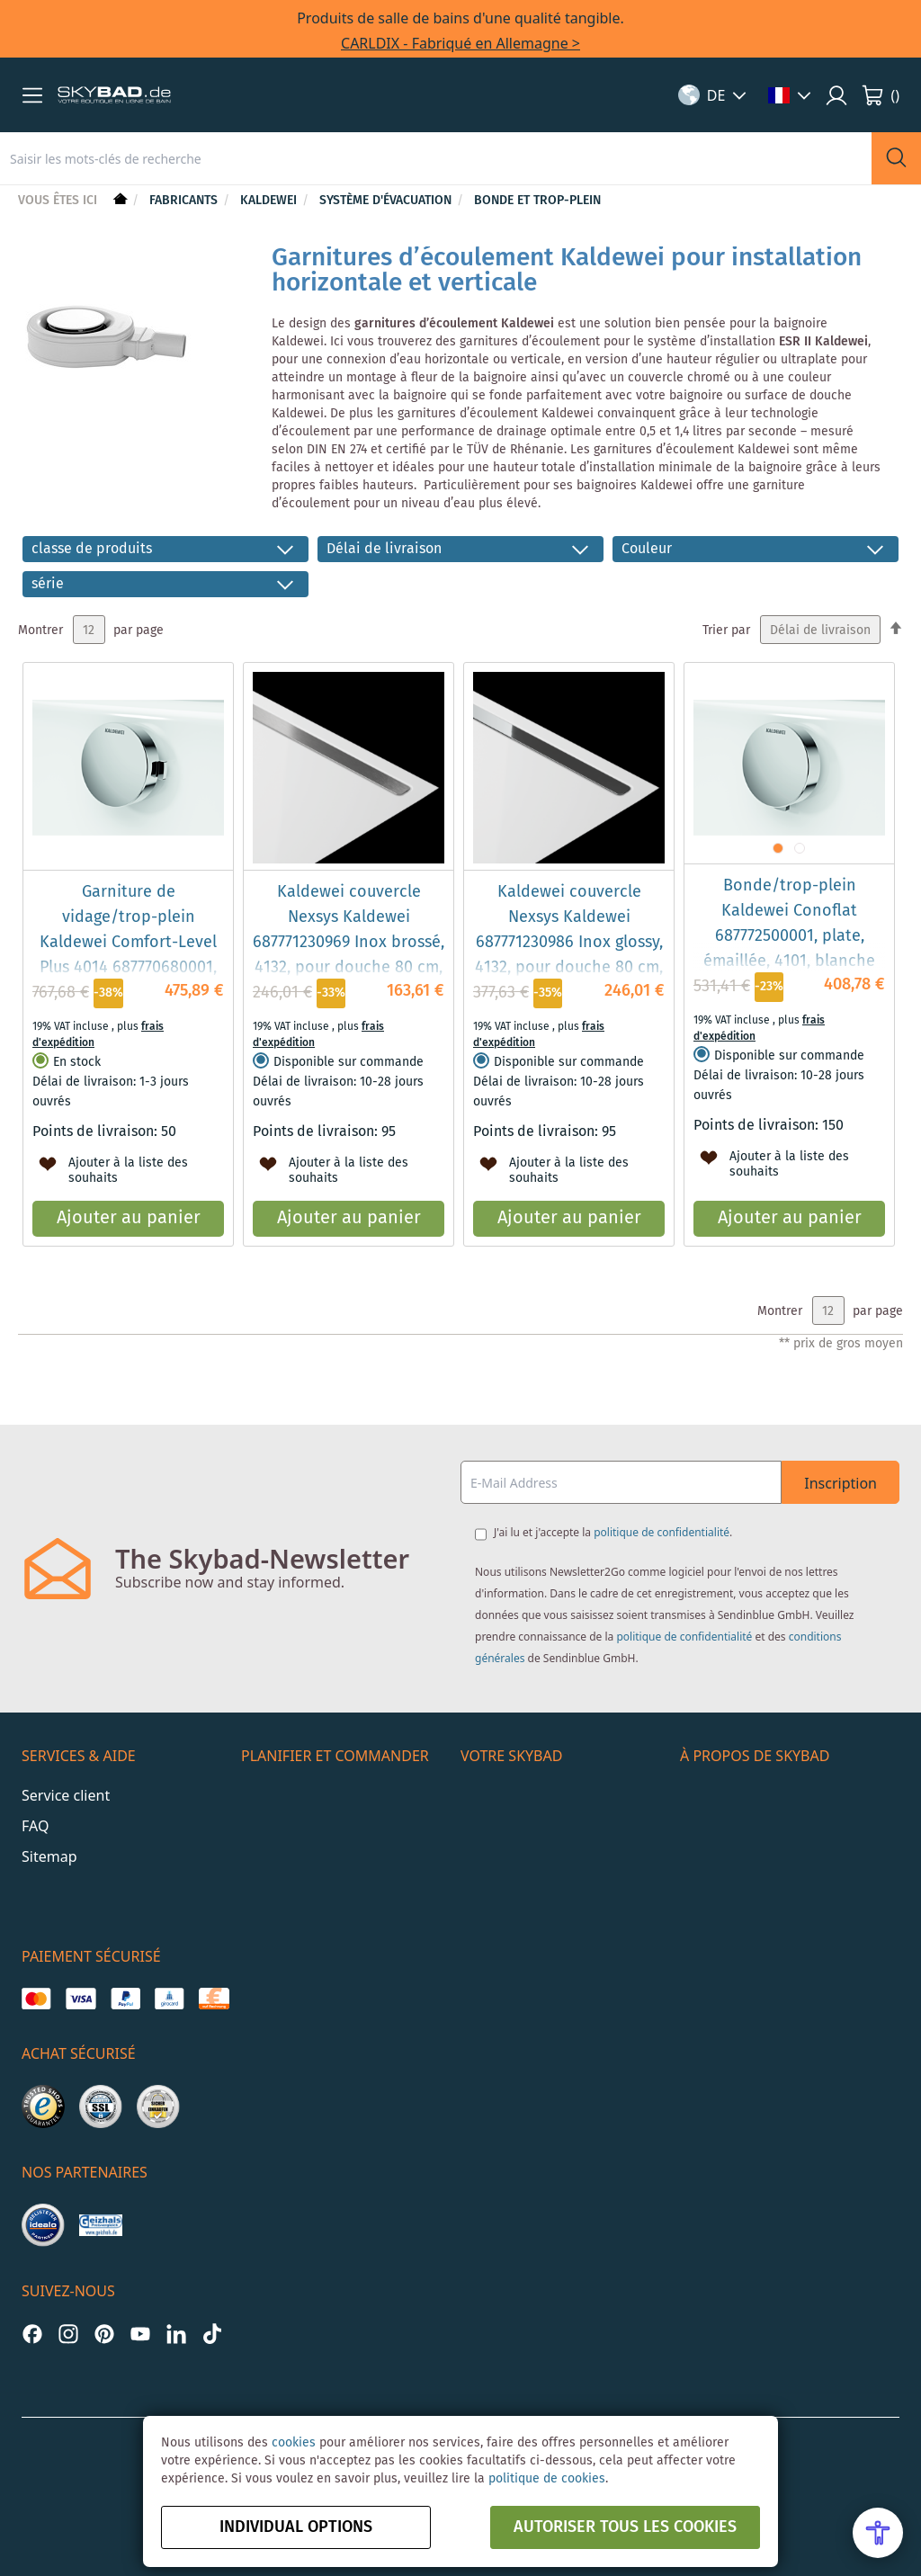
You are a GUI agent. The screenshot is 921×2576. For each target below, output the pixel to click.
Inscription (840, 1483)
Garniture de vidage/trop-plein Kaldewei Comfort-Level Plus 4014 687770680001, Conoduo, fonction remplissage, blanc (128, 955)
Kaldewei (270, 200)
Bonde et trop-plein (537, 200)
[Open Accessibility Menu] (878, 2533)
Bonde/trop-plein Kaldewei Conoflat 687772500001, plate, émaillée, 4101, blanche (789, 923)
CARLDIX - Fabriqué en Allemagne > (460, 43)
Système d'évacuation (387, 200)
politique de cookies (546, 2479)
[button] (32, 95)
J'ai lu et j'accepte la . (613, 1532)
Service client (66, 1795)
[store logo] (114, 95)
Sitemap (49, 1856)
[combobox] (436, 158)
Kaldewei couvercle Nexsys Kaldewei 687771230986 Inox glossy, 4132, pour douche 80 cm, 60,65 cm (569, 943)
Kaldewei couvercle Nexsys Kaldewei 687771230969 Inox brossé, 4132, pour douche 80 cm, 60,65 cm (348, 943)
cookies (294, 2443)
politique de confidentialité (661, 1532)
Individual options (295, 2527)
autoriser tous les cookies (625, 2527)
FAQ (35, 1826)
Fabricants (185, 200)
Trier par (726, 630)
